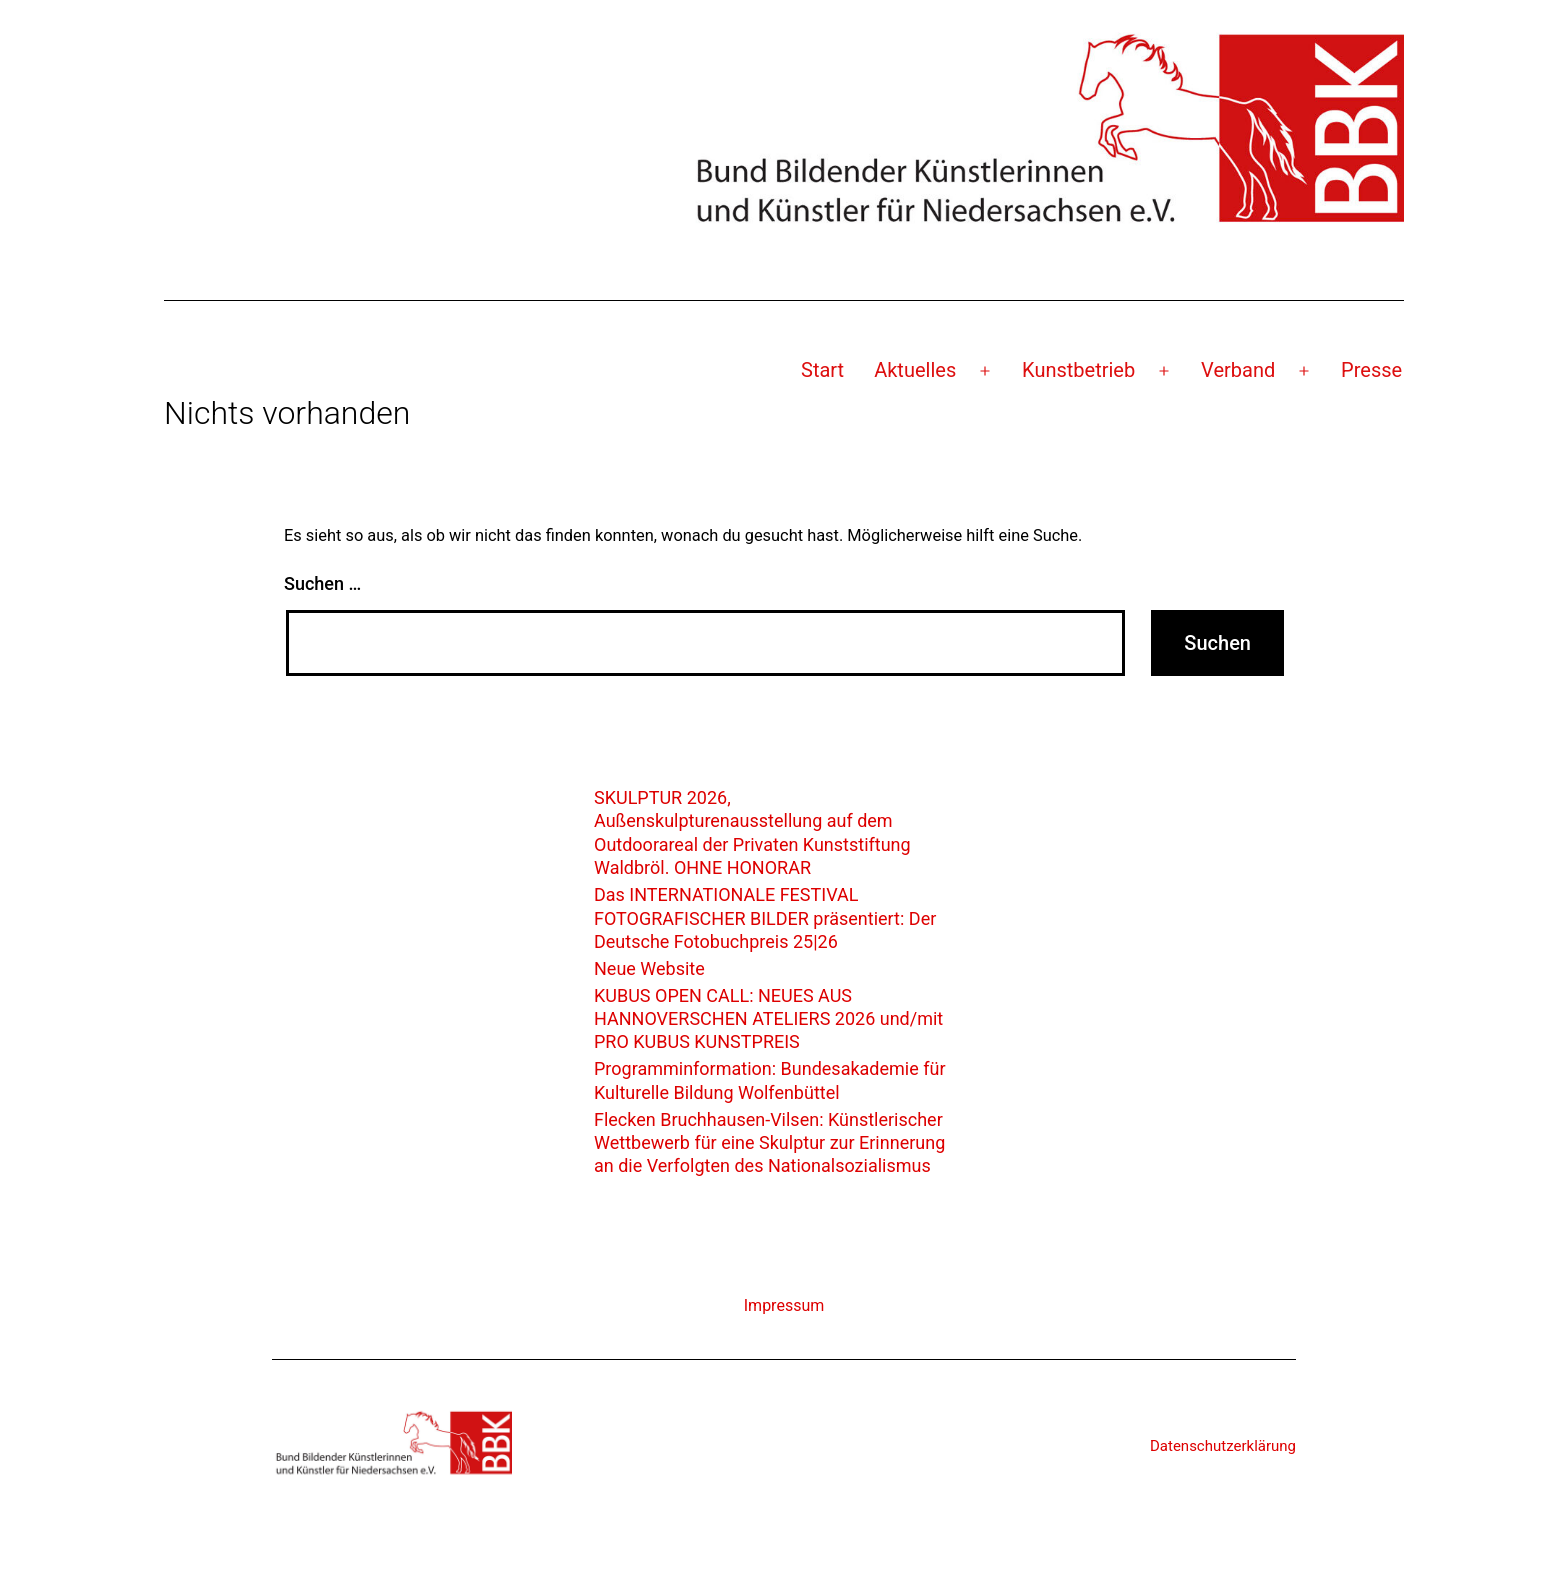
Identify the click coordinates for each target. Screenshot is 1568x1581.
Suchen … (322, 583)
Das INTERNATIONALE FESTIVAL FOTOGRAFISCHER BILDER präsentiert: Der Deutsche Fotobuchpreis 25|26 (765, 918)
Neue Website (649, 968)
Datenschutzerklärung (1223, 1446)
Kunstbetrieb (1078, 370)
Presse (1371, 370)
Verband (1238, 370)
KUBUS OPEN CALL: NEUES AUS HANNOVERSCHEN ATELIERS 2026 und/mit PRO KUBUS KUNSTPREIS (768, 1019)
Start (822, 370)
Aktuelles (915, 370)
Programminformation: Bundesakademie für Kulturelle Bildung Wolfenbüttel (770, 1080)
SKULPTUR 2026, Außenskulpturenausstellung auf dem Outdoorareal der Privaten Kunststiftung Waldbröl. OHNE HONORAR (752, 832)
